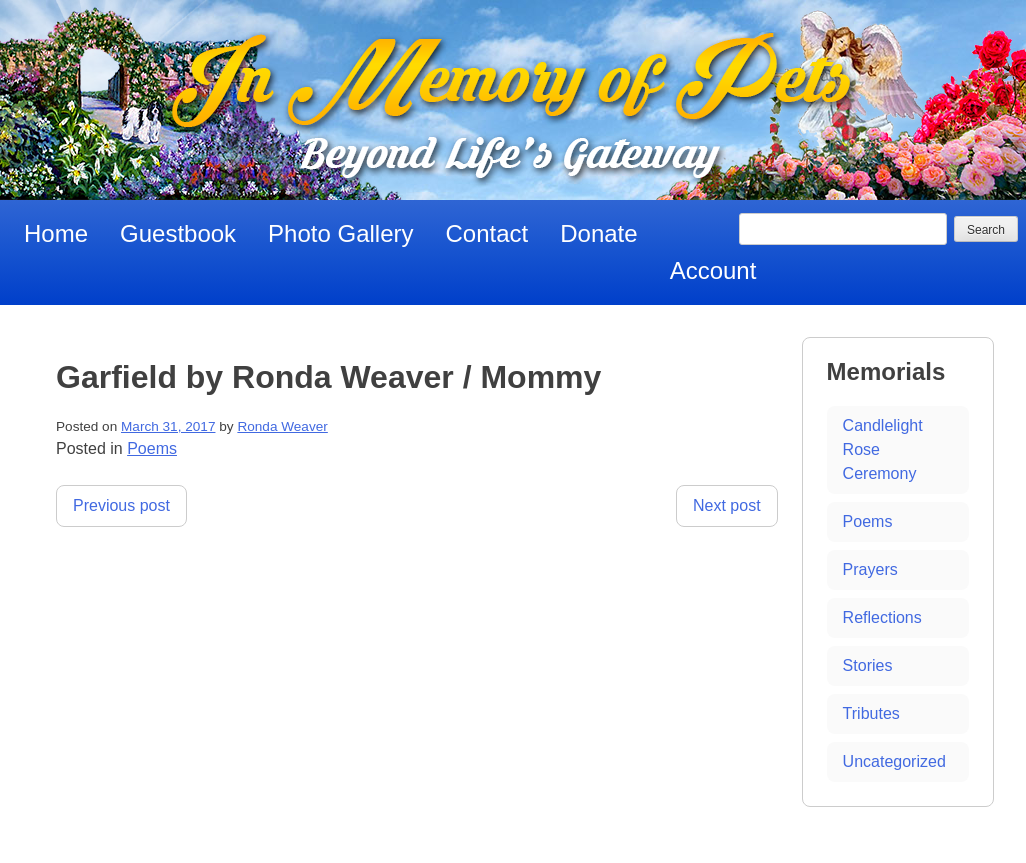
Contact (487, 233)
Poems (152, 448)
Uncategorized (894, 761)
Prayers (870, 569)
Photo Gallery (340, 233)
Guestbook (178, 233)
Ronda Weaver (282, 426)
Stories (868, 665)
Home (56, 233)
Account (713, 270)
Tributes (871, 713)
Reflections (882, 617)
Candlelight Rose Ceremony (883, 449)
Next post (727, 505)
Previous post (121, 505)
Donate (598, 233)
